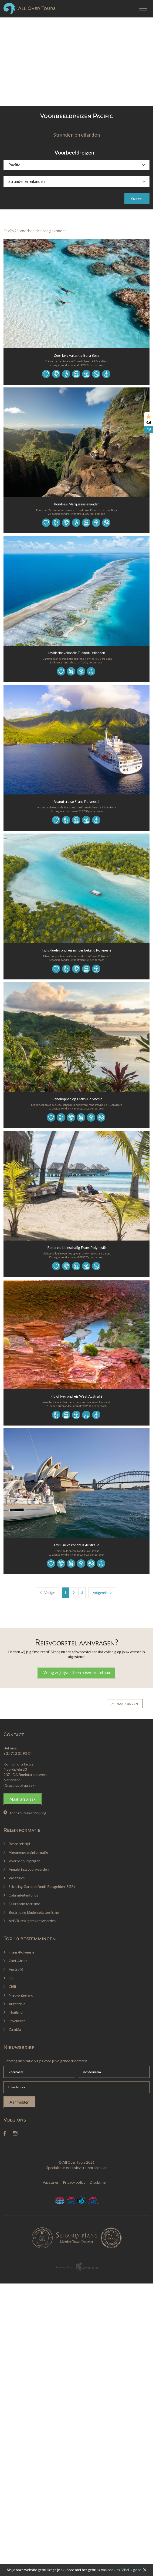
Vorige (47, 1593)
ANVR (60, 2200)
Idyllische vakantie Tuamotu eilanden (76, 653)
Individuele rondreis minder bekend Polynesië (76, 950)
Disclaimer (98, 2182)
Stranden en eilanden (76, 135)
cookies (113, 2569)
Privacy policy (74, 2182)
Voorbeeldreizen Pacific (76, 116)
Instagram (15, 2133)
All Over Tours (29, 8)
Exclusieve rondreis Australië (76, 1545)
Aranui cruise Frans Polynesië (76, 801)
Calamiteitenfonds (81, 2200)
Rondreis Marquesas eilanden (76, 504)
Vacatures (51, 2182)
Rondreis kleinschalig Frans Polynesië (76, 1247)
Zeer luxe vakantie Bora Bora (76, 355)
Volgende (102, 1593)
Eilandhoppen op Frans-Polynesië (76, 1099)
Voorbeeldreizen (74, 152)
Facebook (4, 2133)
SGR (70, 2200)
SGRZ (93, 2200)
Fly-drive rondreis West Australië (76, 1396)
